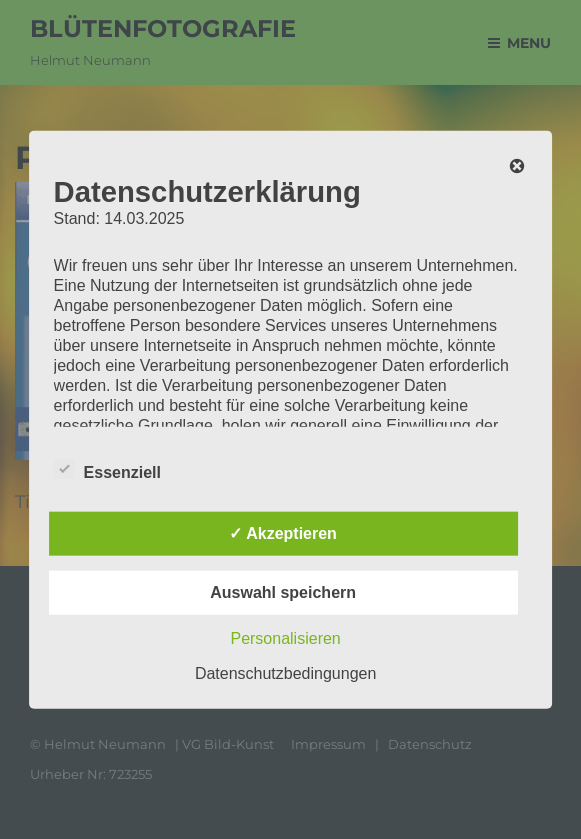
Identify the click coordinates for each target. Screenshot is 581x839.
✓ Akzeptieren (283, 533)
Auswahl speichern (283, 592)
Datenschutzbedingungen (285, 673)
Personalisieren (285, 638)
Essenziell (107, 469)
